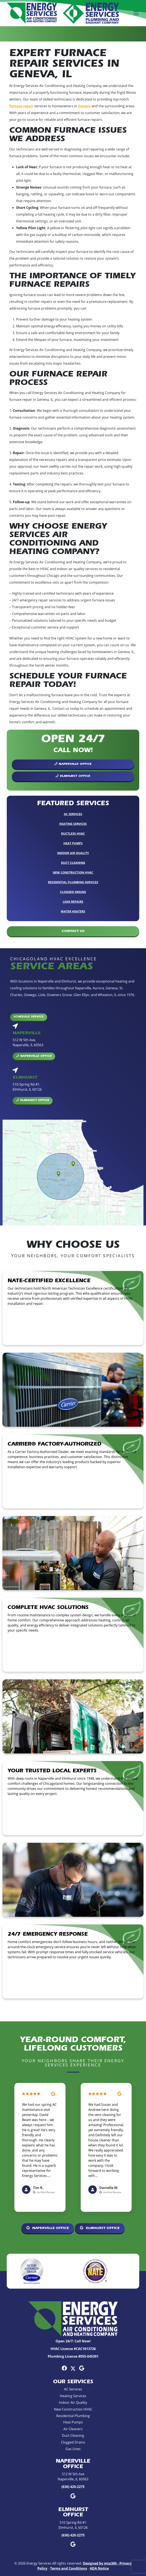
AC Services (73, 814)
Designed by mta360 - (101, 2563)
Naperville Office (72, 764)
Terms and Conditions (68, 2568)
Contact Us (73, 931)
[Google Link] (81, 2367)
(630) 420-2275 (73, 2486)
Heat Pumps (73, 843)
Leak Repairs (73, 902)
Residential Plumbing (73, 2415)
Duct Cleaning (73, 863)
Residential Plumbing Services (73, 882)
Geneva (84, 106)
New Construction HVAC (73, 872)
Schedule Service (29, 1017)
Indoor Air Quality (73, 853)
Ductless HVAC (73, 833)
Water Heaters (73, 911)
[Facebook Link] (64, 2367)
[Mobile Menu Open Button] (136, 13)
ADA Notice (99, 2568)
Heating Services (73, 824)
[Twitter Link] (73, 2367)
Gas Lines (73, 2448)
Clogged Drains (73, 892)
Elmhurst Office (73, 776)
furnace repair (21, 106)
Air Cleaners (73, 2429)
